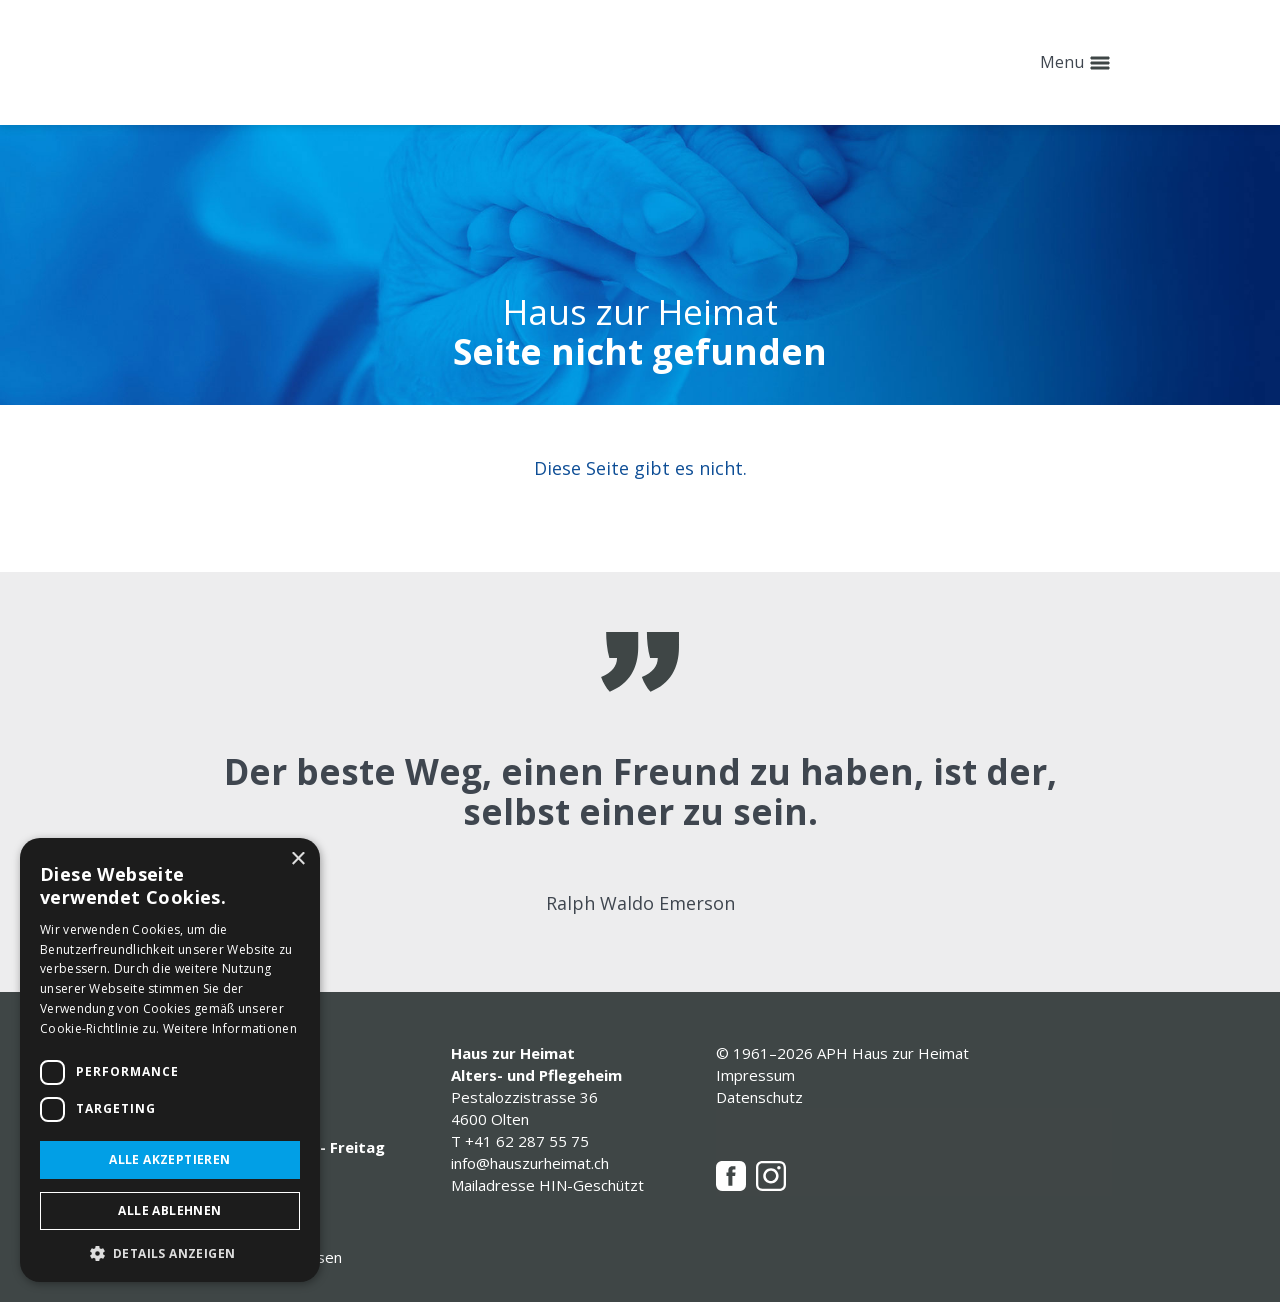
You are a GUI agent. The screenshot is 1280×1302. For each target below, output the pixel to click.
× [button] (297, 859)
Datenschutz (759, 1097)
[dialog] (170, 1060)
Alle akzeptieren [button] (169, 1159)
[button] (170, 1252)
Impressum (755, 1075)
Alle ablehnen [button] (169, 1210)
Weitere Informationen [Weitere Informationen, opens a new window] (230, 1028)
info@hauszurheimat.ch (530, 1163)
